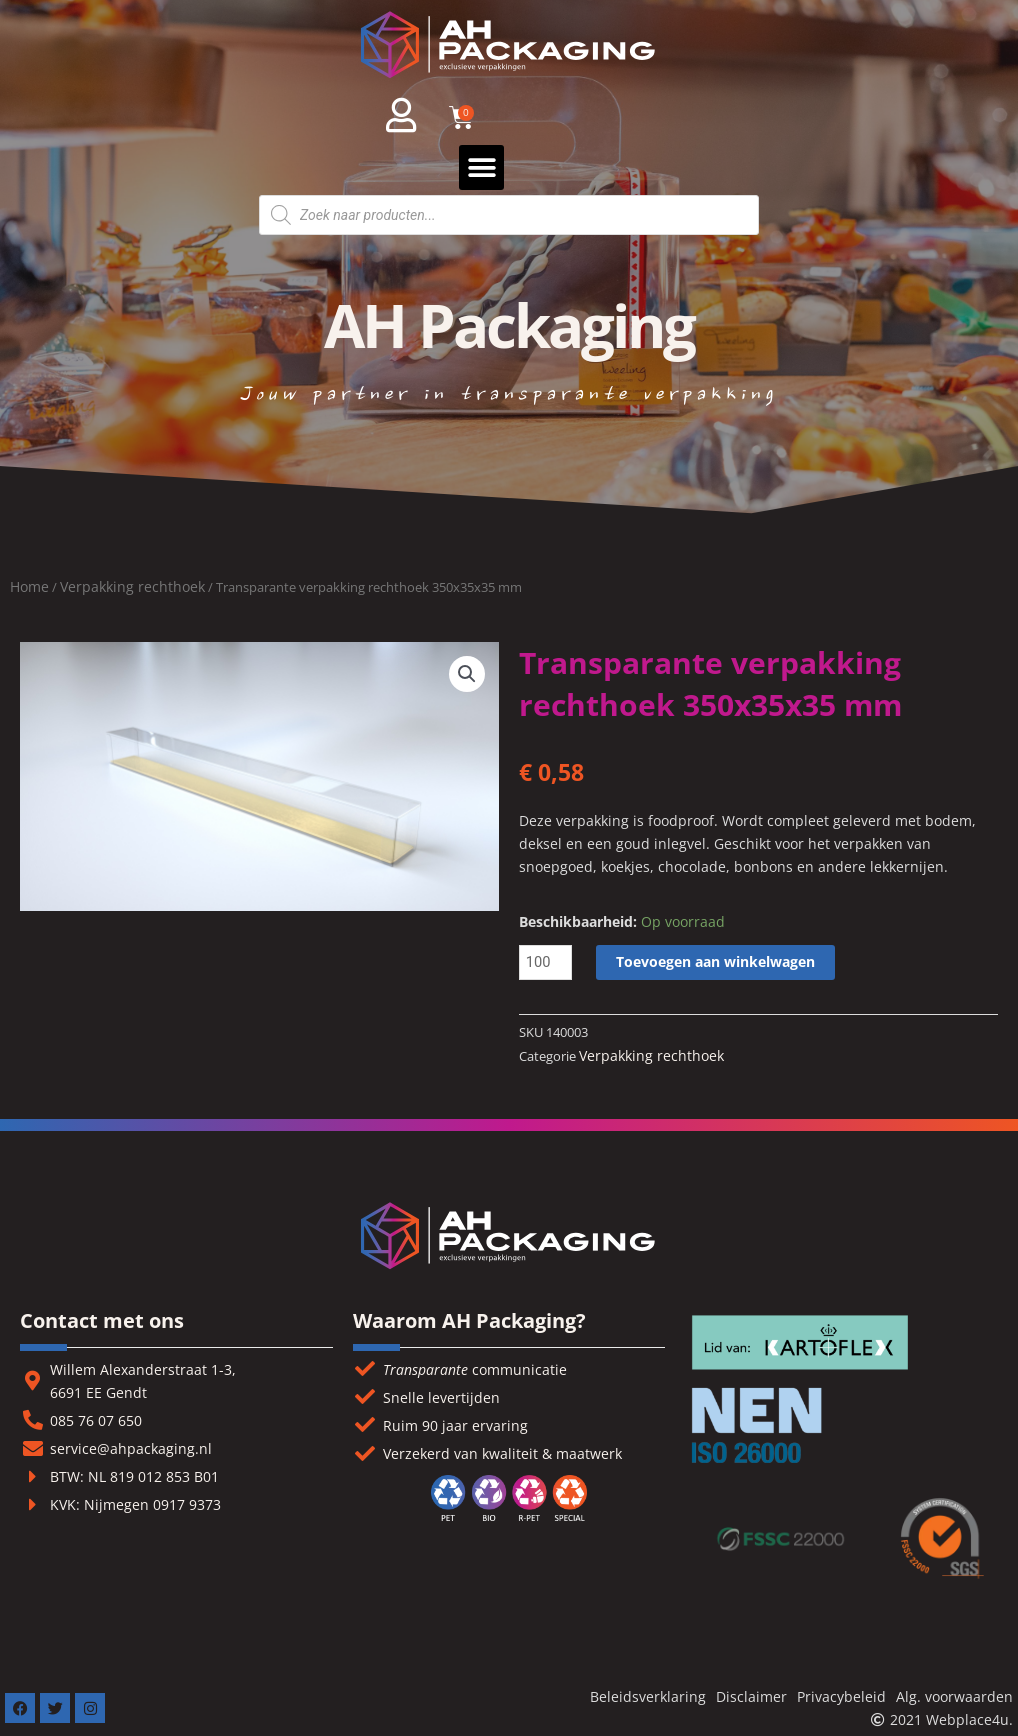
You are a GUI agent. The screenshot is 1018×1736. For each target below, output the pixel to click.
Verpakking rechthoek (132, 586)
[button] (481, 167)
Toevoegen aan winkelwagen (716, 961)
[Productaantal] (546, 962)
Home (29, 586)
